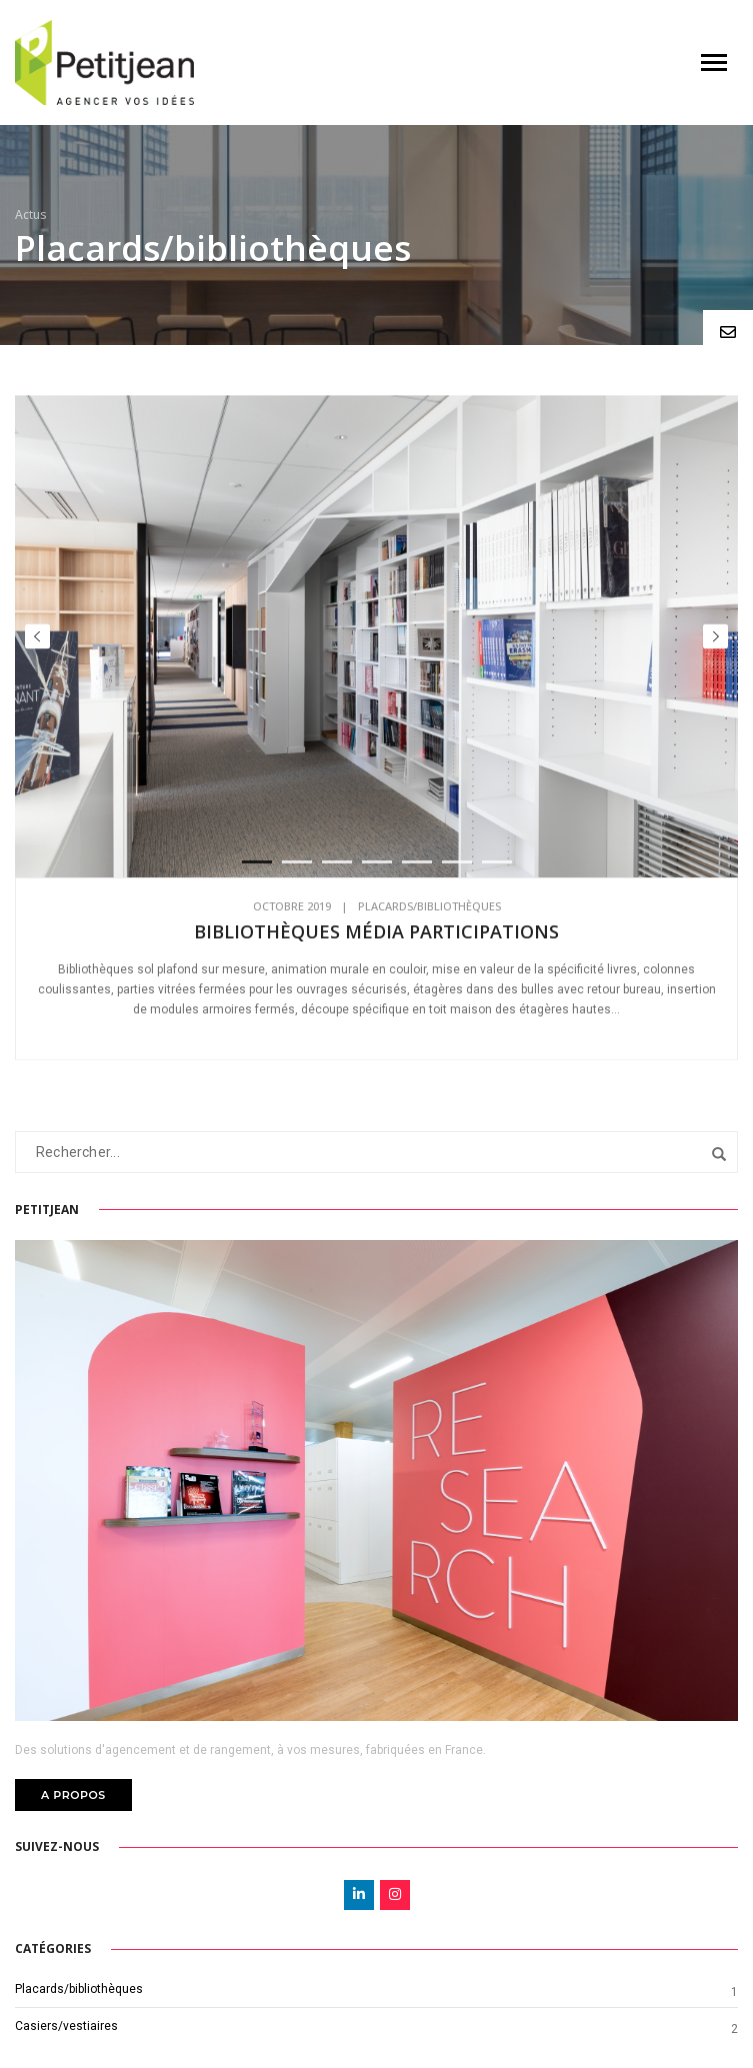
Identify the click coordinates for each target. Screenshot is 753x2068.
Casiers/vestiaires (66, 2026)
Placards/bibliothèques (429, 917)
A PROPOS (73, 1795)
